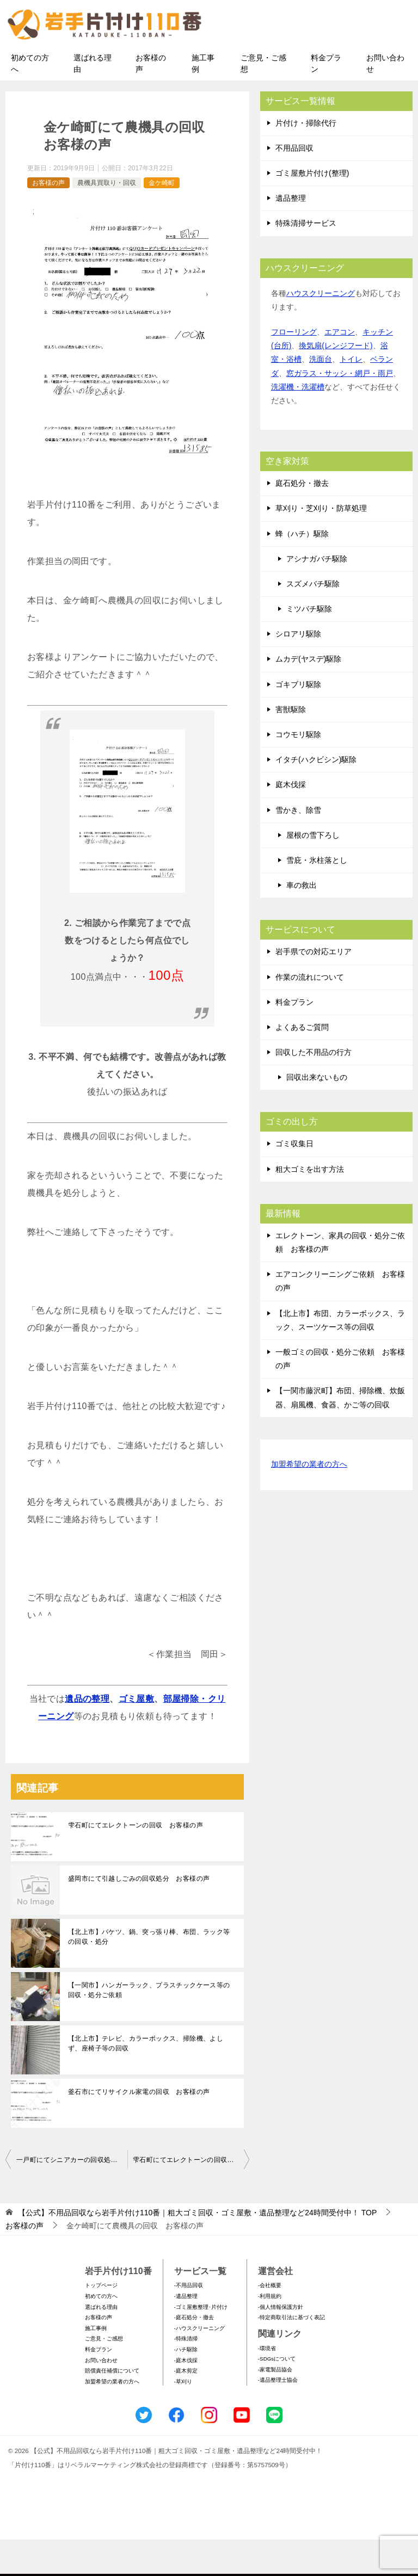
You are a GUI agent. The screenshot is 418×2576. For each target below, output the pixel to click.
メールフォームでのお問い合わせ (320, 63)
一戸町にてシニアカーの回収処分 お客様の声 (71, 2196)
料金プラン (326, 100)
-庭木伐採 (186, 2397)
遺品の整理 (87, 1735)
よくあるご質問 (302, 1063)
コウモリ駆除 (298, 771)
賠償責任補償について (112, 2407)
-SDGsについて (277, 2395)
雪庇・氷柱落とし (316, 896)
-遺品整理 (186, 2333)
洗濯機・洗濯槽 (297, 423)
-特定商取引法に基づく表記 (291, 2354)
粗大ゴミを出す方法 (309, 1205)
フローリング (294, 368)
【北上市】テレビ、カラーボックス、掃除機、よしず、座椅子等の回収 (145, 2080)
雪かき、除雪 (298, 846)
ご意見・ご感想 (263, 100)
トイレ (351, 396)
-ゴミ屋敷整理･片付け (201, 2343)
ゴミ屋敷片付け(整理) (312, 209)
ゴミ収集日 (294, 1180)
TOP (197, 2249)
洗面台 (320, 396)
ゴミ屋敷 (137, 1735)
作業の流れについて (309, 1013)
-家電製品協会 (275, 2406)
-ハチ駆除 (186, 2386)
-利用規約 (269, 2333)
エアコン (339, 368)
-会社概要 (269, 2322)
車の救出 (301, 921)
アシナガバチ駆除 (316, 595)
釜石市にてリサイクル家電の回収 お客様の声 (139, 2128)
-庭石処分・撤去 (194, 2354)
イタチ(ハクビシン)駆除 (315, 796)
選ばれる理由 (92, 100)
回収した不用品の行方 (313, 1088)
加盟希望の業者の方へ (309, 1501)
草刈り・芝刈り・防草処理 (321, 545)
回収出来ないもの (316, 1114)
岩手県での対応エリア (313, 988)
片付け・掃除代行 (305, 159)
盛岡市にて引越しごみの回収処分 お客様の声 (139, 1915)
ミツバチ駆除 (309, 645)
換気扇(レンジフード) (335, 382)
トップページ (101, 2322)
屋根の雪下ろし (313, 871)
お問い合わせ (385, 100)
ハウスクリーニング (320, 329)
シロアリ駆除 (298, 670)
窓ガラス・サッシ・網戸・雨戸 (339, 409)
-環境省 (267, 2385)
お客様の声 (151, 100)
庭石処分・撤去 (302, 519)
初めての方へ (30, 100)
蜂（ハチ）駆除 (302, 570)
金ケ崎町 (162, 219)
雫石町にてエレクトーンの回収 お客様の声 (135, 1861)
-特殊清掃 (186, 2376)
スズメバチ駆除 (313, 620)
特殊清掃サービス (305, 260)
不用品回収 (294, 184)
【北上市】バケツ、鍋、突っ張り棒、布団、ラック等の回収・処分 (149, 1973)
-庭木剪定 (186, 2407)
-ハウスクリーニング (199, 2365)
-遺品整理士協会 (278, 2417)
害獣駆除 (290, 746)
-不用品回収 (188, 2322)
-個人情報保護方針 (280, 2343)
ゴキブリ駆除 (298, 720)
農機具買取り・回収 (106, 219)
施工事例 (203, 100)
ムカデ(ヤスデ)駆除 (308, 695)
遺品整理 (290, 235)
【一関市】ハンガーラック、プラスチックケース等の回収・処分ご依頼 (149, 2026)
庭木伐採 (290, 821)
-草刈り (183, 2418)
